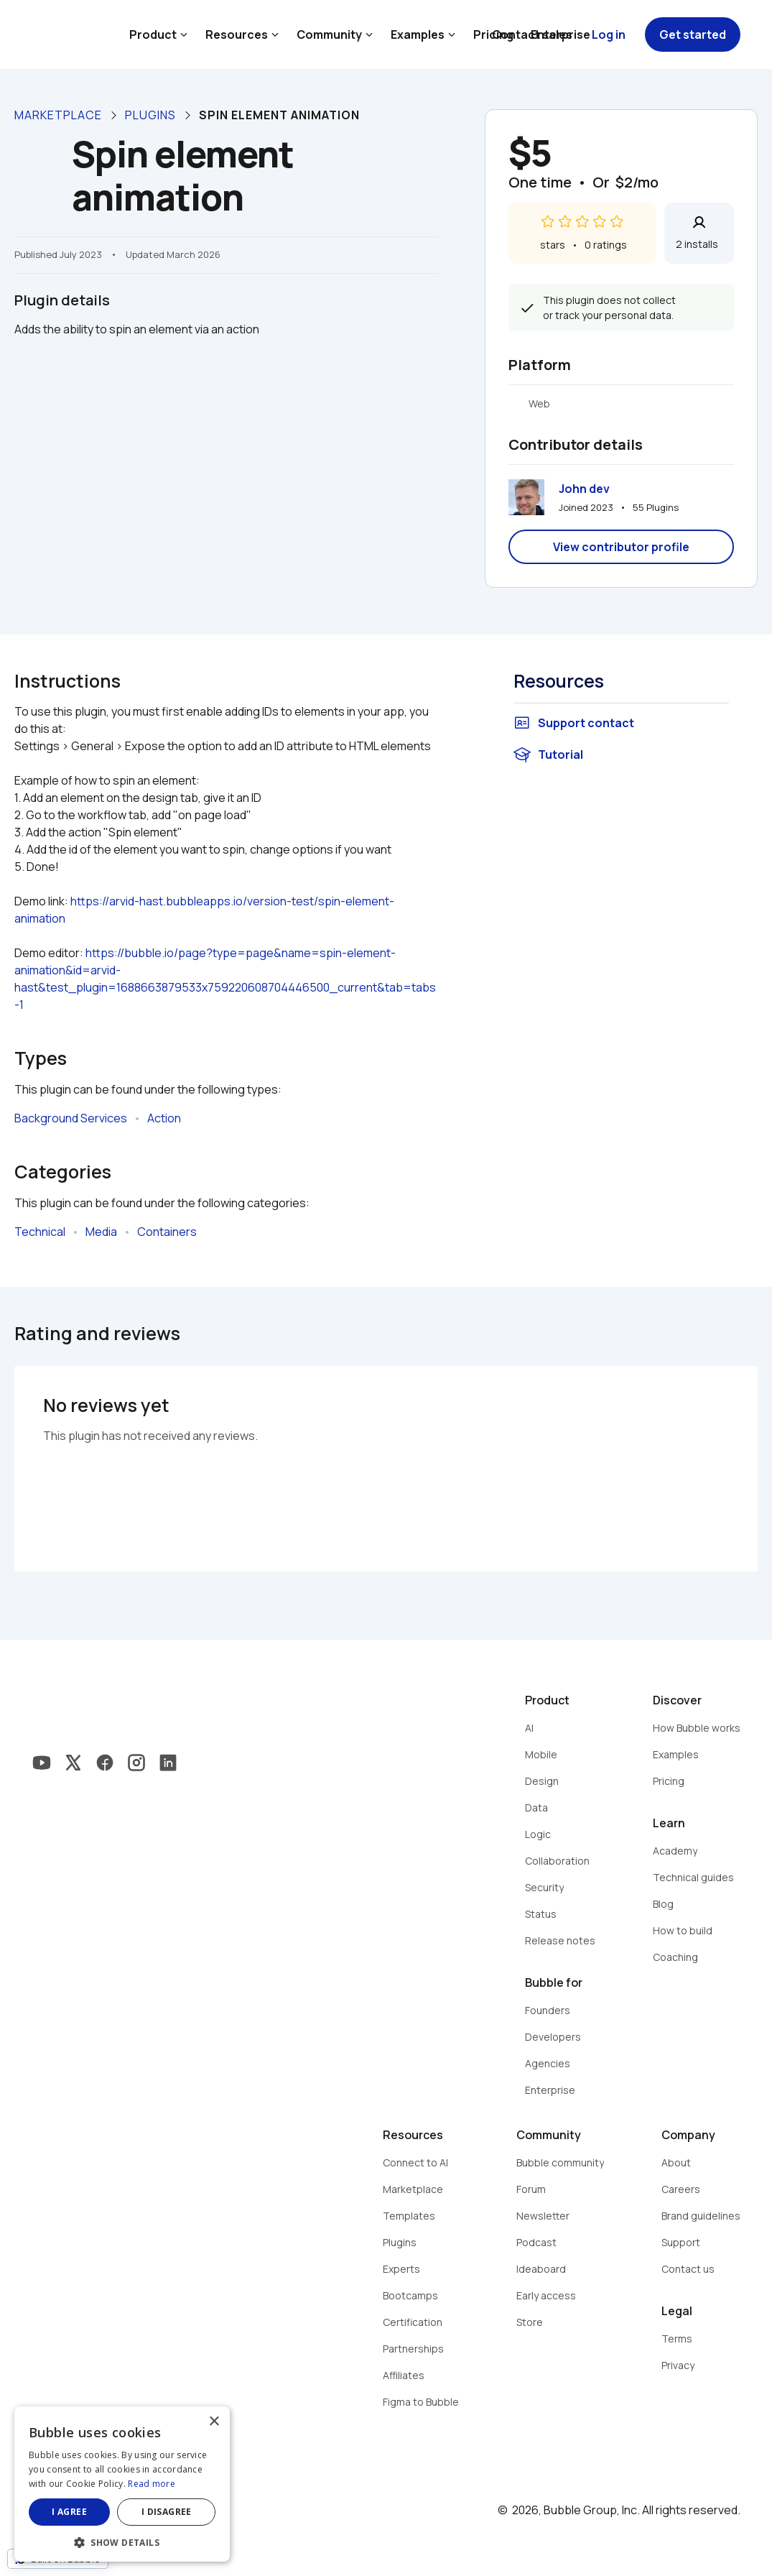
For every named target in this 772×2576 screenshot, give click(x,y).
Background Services (70, 1118)
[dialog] (122, 2484)
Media (101, 1231)
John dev (584, 489)
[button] (122, 2541)
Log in (608, 34)
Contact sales (532, 34)
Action (164, 1118)
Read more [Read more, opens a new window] (151, 2484)
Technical (39, 1231)
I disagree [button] (166, 2512)
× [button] (213, 2421)
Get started (692, 34)
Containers (167, 1231)
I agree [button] (69, 2512)
